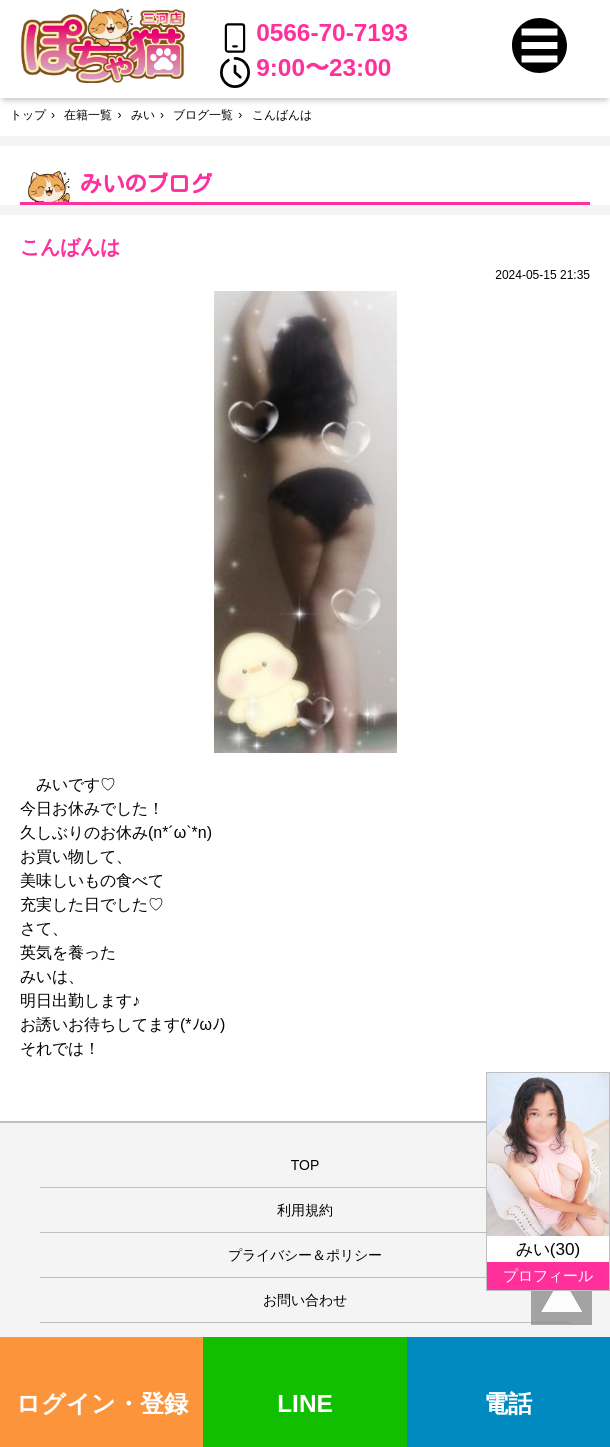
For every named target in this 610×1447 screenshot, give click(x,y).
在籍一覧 (88, 115)
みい (143, 115)
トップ (28, 115)
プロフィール (548, 1275)
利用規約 (305, 1210)
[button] (539, 45)
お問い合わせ (305, 1300)
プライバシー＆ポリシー (305, 1255)
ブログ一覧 (203, 115)
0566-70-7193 (314, 36)
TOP (305, 1165)
